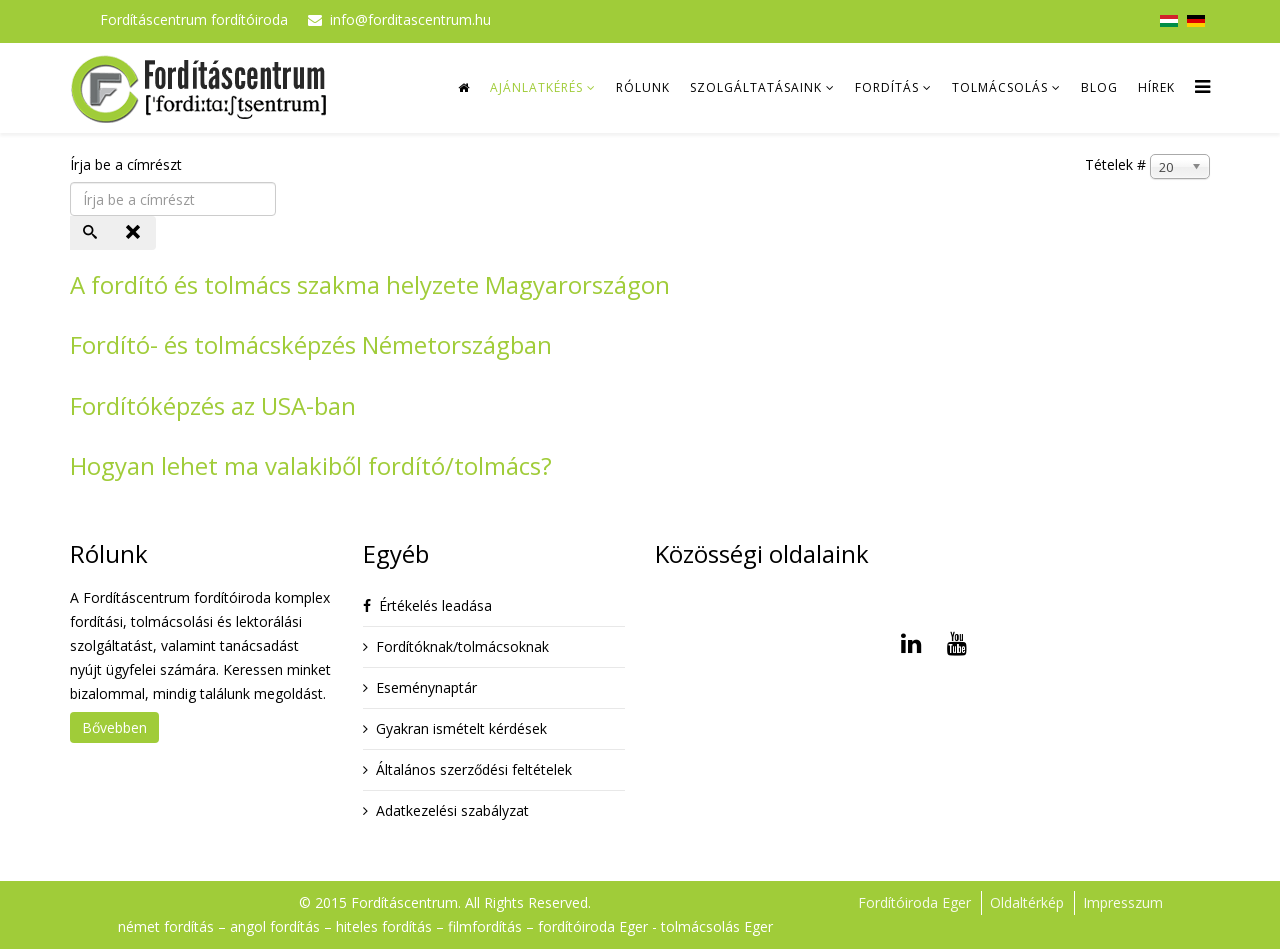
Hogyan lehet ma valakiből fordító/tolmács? (311, 465)
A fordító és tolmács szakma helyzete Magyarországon (370, 284)
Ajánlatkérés (536, 87)
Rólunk (643, 87)
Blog (1099, 87)
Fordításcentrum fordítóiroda (194, 19)
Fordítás (887, 87)
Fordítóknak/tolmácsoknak (462, 646)
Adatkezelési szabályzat (452, 810)
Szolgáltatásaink (756, 87)
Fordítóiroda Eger (914, 902)
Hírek (1156, 87)
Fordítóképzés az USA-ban (213, 405)
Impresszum (1123, 902)
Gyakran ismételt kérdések (461, 728)
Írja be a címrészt (128, 164)
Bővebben (114, 727)
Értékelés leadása (435, 605)
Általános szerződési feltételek (474, 769)
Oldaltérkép (1027, 902)
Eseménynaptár (426, 687)
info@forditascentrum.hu (410, 19)
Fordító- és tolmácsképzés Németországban (311, 344)
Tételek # (1115, 164)
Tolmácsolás (1000, 87)
